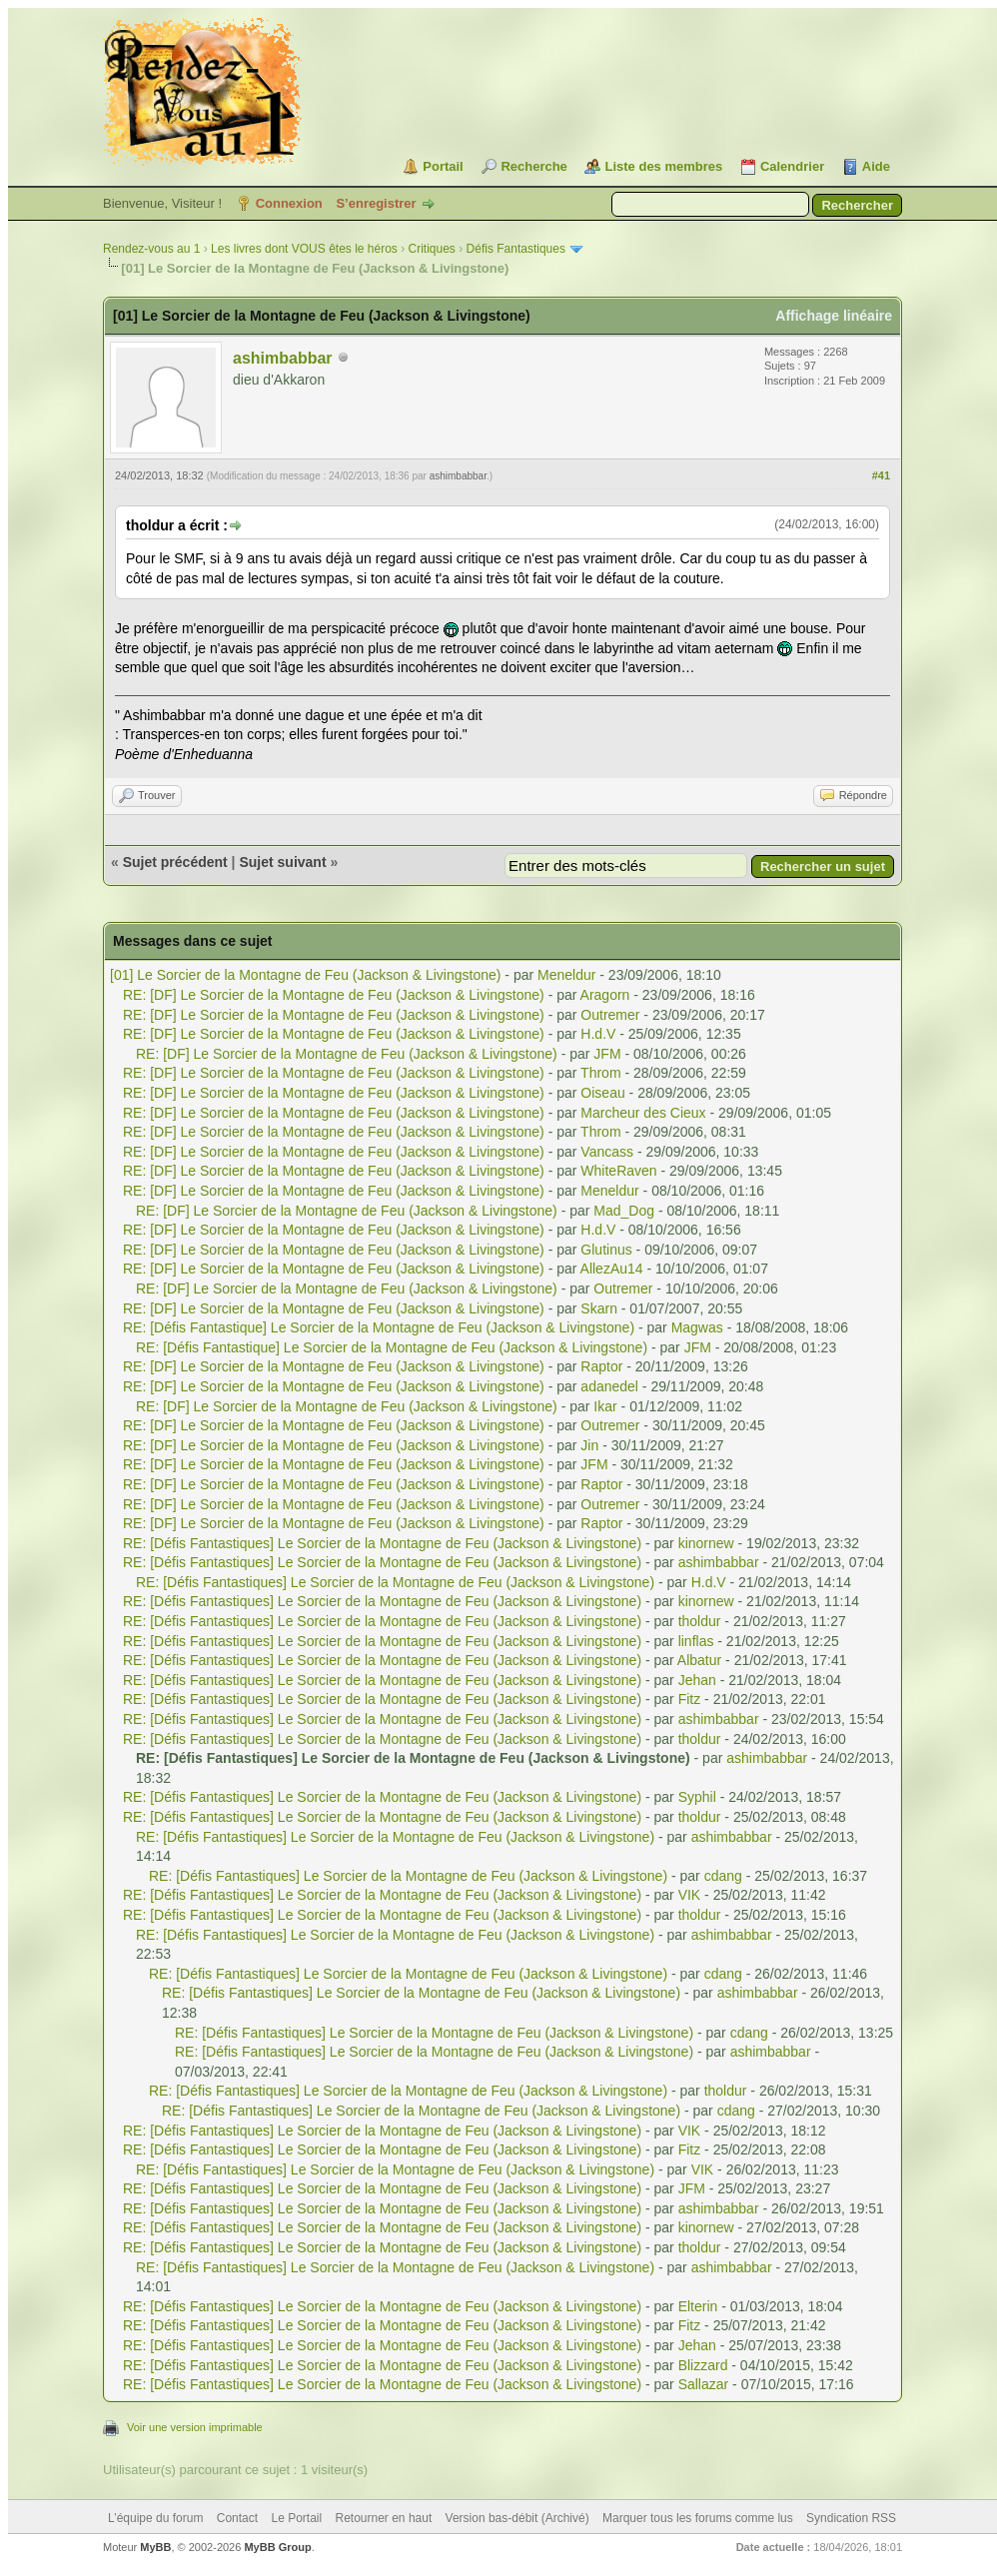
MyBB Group (277, 2547)
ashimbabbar (283, 358)
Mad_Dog (623, 1211)
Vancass (606, 1152)
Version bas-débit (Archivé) (517, 2518)
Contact (237, 2518)
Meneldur (566, 975)
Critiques (432, 249)
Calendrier (792, 166)
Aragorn (605, 995)
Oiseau (602, 1093)
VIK (689, 1895)
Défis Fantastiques (516, 249)
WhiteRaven (618, 1171)
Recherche (533, 166)
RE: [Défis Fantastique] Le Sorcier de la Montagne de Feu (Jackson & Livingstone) (378, 1327)
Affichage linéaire (833, 316)
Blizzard (703, 2365)
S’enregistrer (376, 203)
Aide (876, 166)
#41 (881, 475)
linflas (696, 1641)
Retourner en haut (384, 2518)
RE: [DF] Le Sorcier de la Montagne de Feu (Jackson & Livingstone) (333, 995)
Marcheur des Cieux (642, 1113)
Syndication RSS (851, 2518)
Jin (589, 1445)
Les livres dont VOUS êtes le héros (304, 249)
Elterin (698, 2306)
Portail (443, 166)
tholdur (699, 1621)
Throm (600, 1073)
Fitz (689, 1699)
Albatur (699, 1660)
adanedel (609, 1386)
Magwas (697, 1327)
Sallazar (703, 2384)
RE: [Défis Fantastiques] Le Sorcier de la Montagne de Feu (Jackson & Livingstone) (382, 1543)
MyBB (155, 2547)
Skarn (598, 1308)
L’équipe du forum (155, 2518)
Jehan (697, 1680)
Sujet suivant (282, 862)
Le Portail (296, 2518)
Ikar (604, 1406)
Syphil (697, 1797)
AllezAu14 (611, 1269)
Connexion (289, 203)
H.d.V (597, 1034)
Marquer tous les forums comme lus (697, 2518)
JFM (606, 1054)
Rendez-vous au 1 (151, 249)
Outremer (609, 1015)
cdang (723, 1876)
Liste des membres (663, 166)
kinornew (706, 1543)
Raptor (601, 1366)
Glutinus (605, 1250)
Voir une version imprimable (195, 2427)
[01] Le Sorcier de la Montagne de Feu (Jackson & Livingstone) (305, 975)
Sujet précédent (175, 862)
